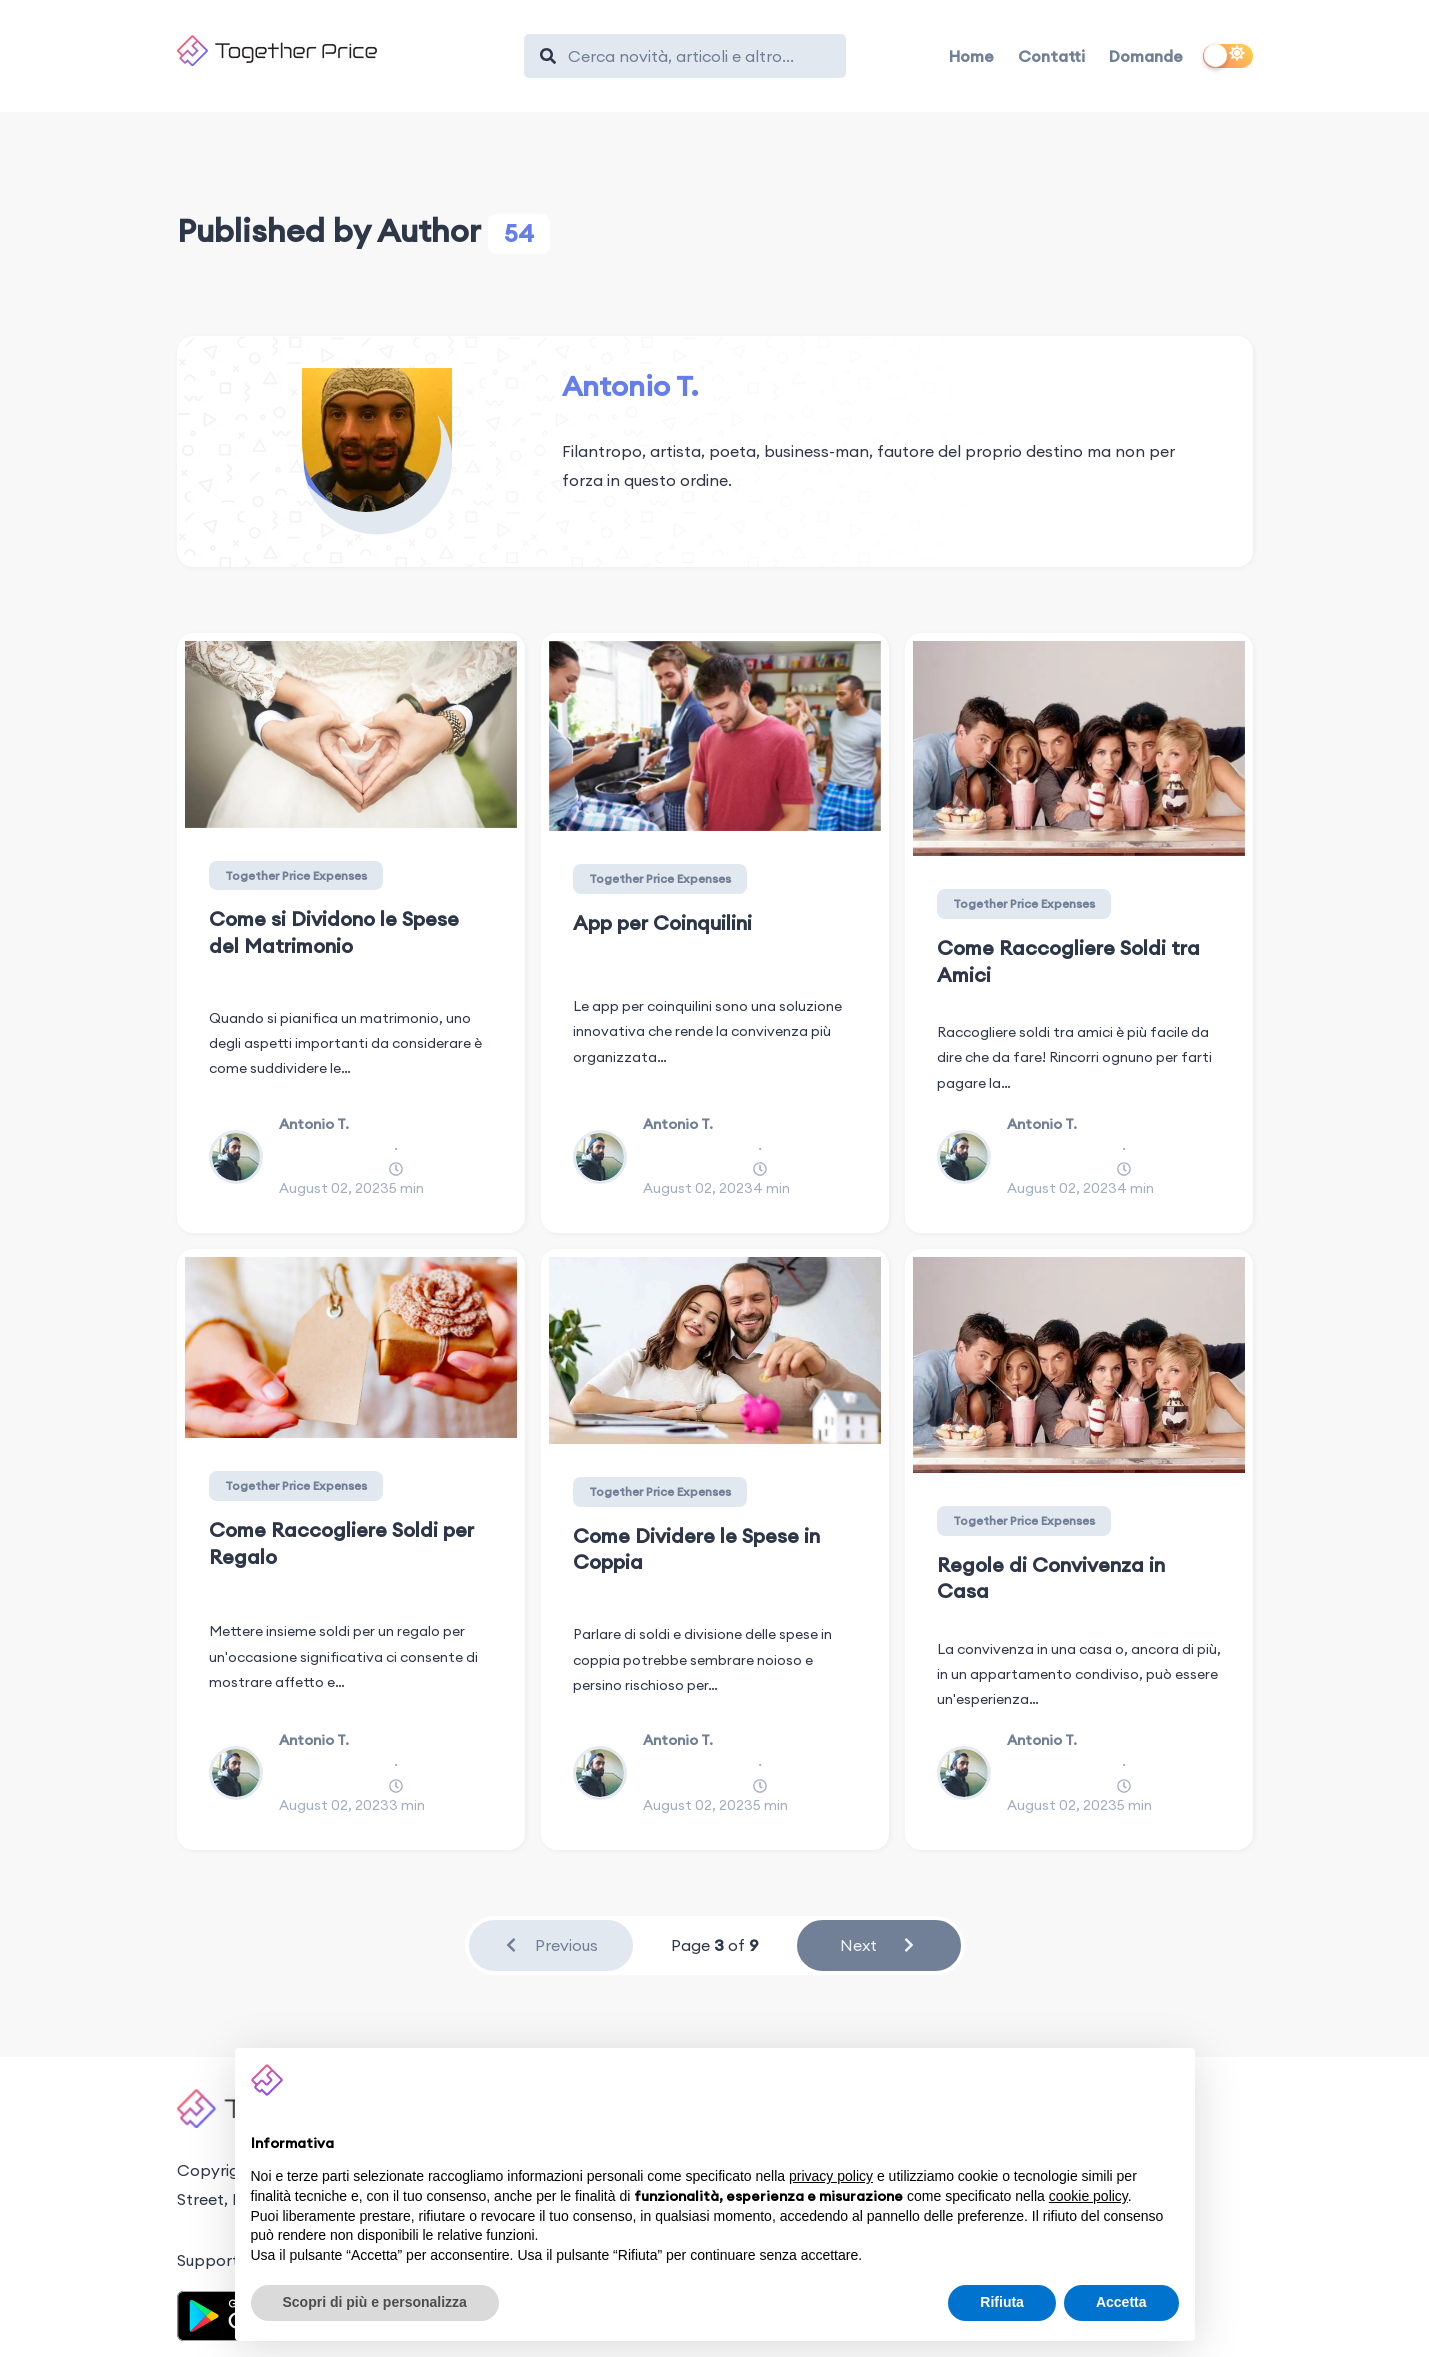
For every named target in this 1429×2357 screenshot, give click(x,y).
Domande (1146, 56)
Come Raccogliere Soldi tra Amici (1068, 961)
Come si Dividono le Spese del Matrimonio (334, 932)
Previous (550, 1945)
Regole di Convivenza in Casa (1051, 1578)
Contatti (1051, 56)
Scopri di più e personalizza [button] (375, 2302)
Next (878, 1945)
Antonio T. (630, 386)
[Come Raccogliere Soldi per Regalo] (351, 1347)
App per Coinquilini (662, 922)
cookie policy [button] (1088, 2196)
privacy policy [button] (831, 2176)
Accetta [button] (1121, 2302)
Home (971, 56)
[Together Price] (341, 50)
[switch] (1228, 56)
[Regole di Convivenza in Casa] (1079, 1364)
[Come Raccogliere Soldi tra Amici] (1079, 748)
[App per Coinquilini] (715, 736)
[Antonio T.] (377, 443)
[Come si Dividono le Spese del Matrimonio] (351, 734)
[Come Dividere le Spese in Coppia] (715, 1350)
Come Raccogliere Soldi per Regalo (341, 1543)
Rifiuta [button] (1002, 2302)
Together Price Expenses (296, 875)
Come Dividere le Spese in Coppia (696, 1549)
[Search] (695, 56)
